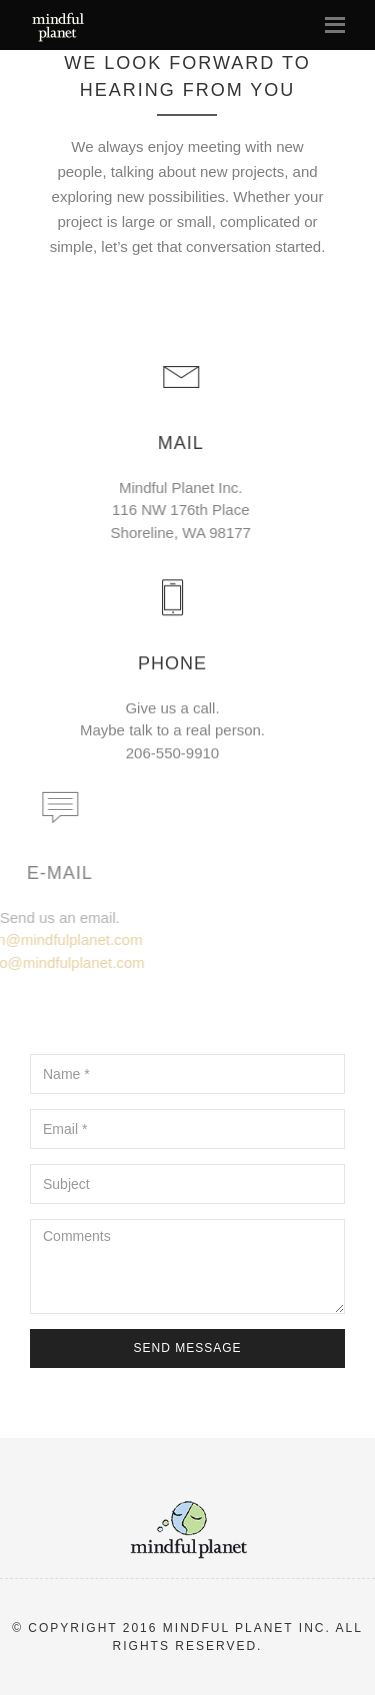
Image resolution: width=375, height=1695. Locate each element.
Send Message (187, 1348)
